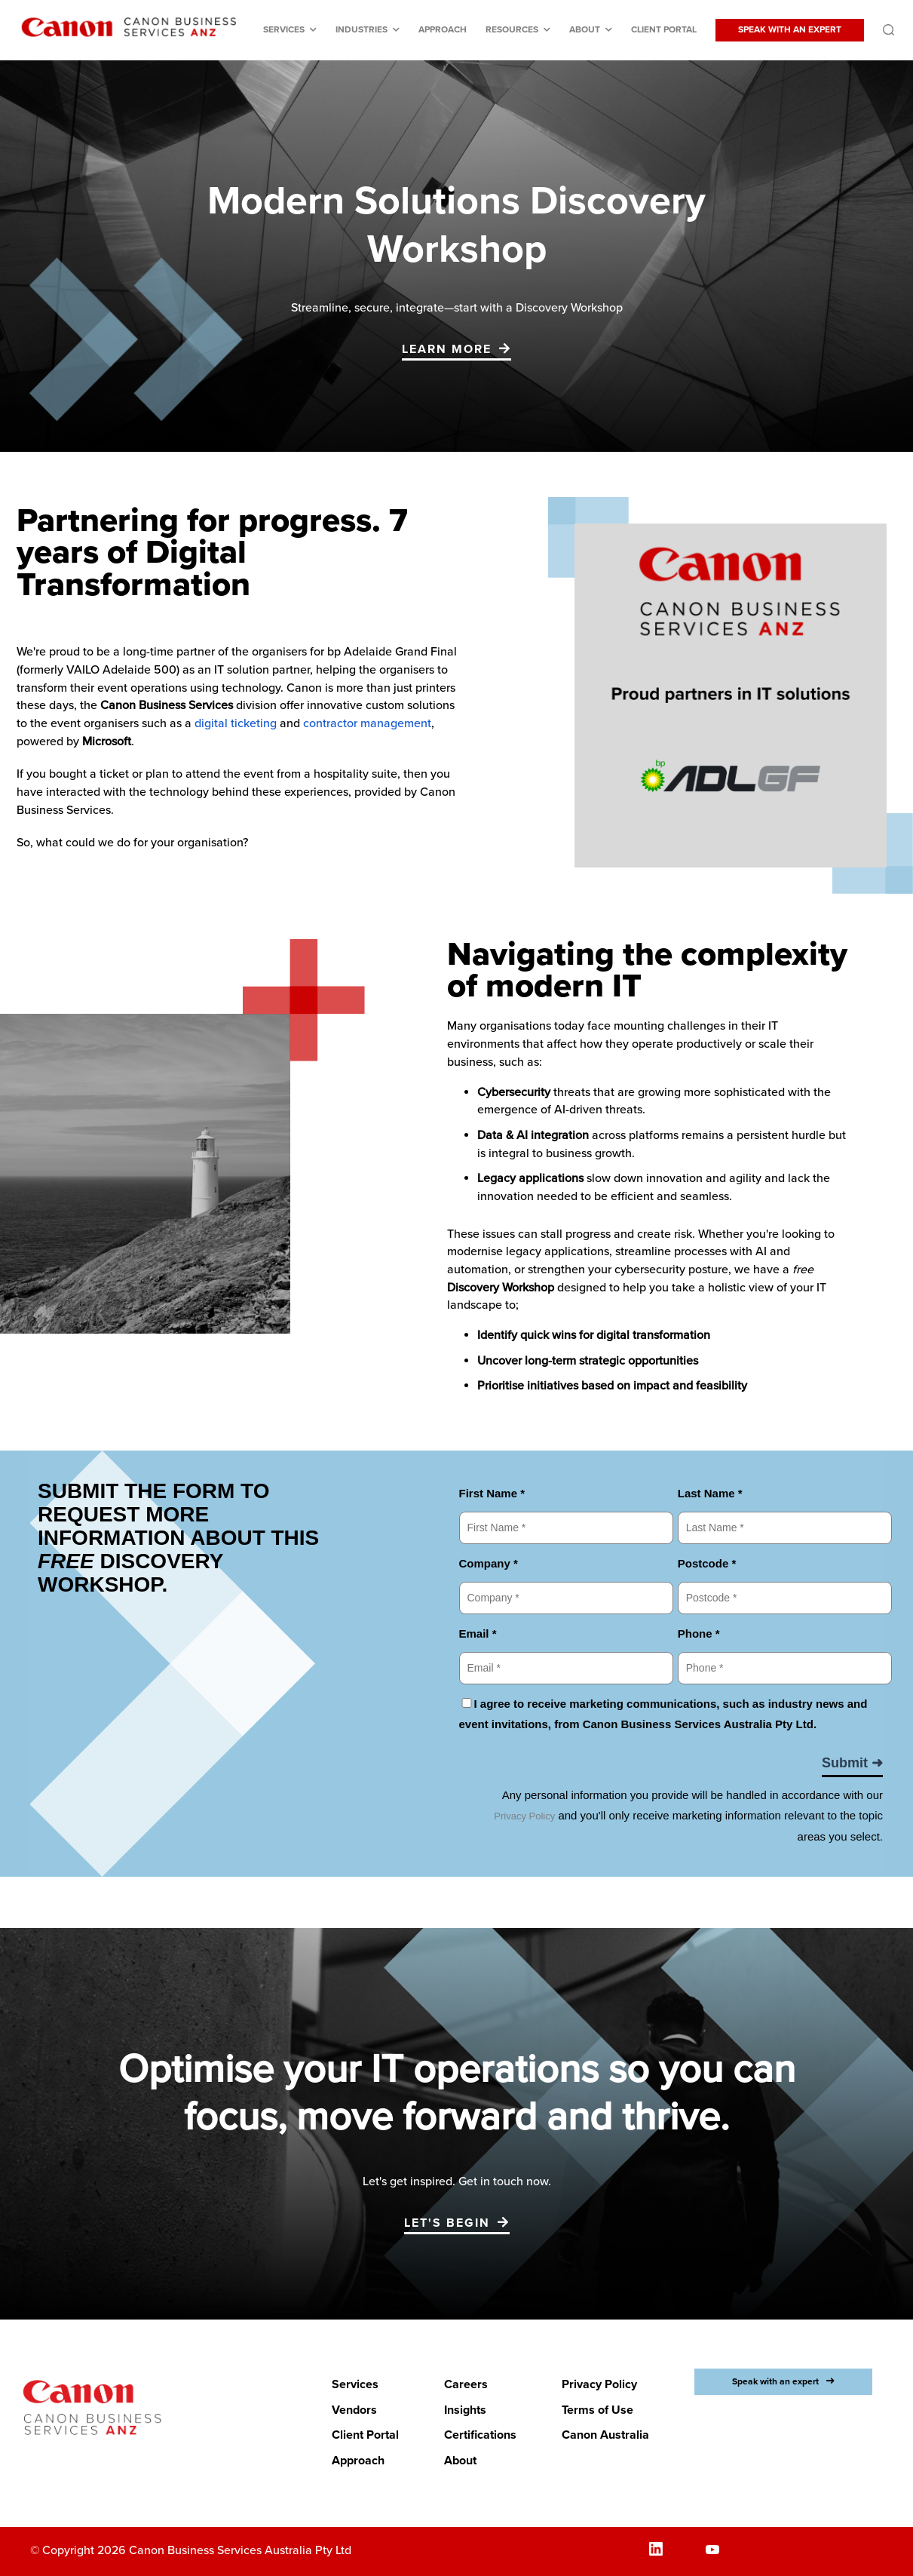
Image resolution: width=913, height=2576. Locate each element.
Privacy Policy (599, 2384)
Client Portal (664, 29)
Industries (361, 29)
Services (284, 29)
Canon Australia (605, 2434)
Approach (442, 29)
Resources (512, 29)
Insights (465, 2410)
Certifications (480, 2434)
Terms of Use (597, 2410)
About (584, 29)
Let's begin (447, 2223)
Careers (466, 2384)
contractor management (367, 723)
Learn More (447, 349)
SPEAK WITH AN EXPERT (789, 29)
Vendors (354, 2410)
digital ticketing (236, 723)
